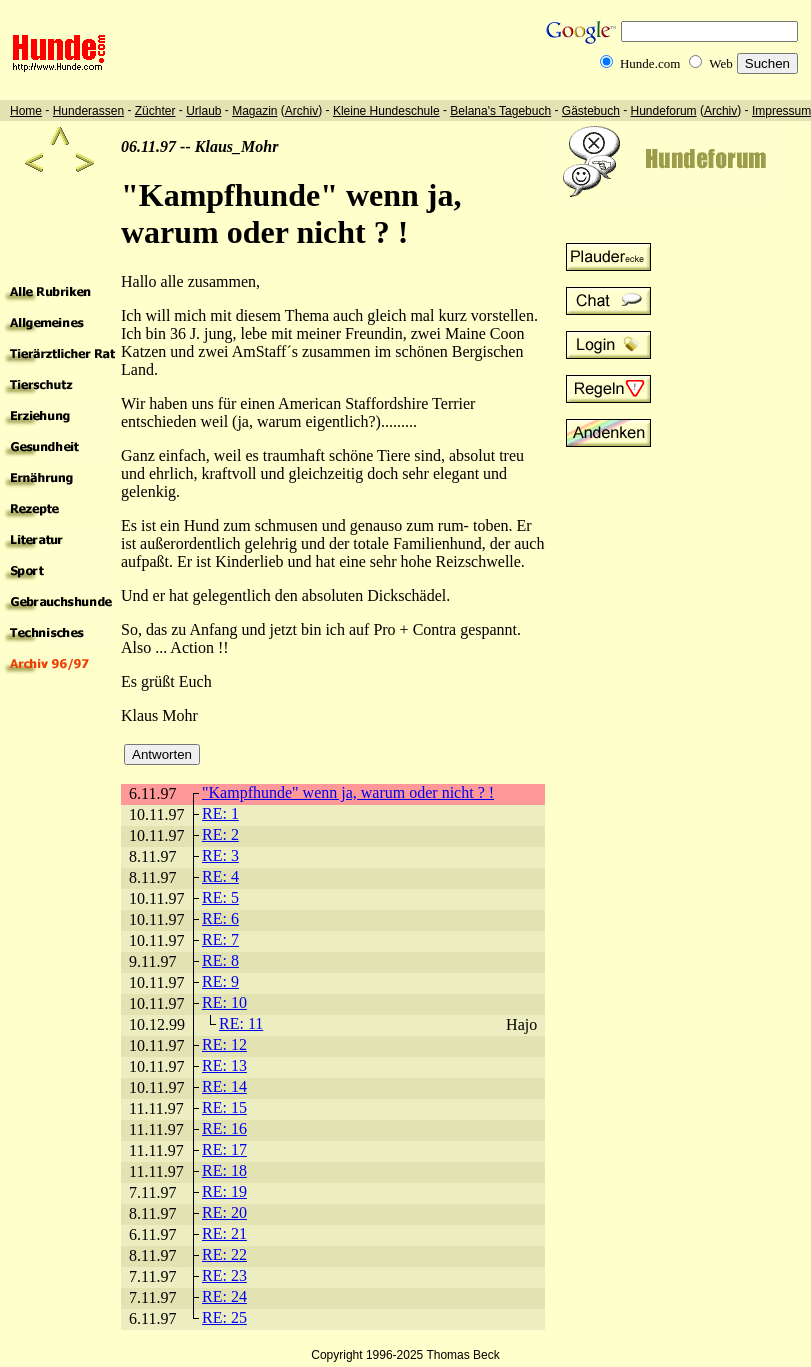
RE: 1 (220, 813)
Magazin (254, 111)
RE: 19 (224, 1191)
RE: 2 (220, 834)
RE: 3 (220, 855)
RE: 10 (224, 1002)
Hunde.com (650, 63)
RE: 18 (224, 1170)
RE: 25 (224, 1317)
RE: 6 (220, 918)
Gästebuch (591, 111)
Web (721, 63)
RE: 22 (224, 1254)
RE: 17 (224, 1149)
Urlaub (203, 111)
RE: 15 (224, 1107)
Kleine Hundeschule (386, 111)
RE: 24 (224, 1296)
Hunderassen (88, 111)
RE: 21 (224, 1233)
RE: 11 (241, 1023)
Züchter (155, 111)
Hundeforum (664, 111)
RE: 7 (220, 939)
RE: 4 (220, 876)
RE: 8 (220, 960)
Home (26, 111)
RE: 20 (224, 1212)
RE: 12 (224, 1044)
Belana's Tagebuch (500, 111)
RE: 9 (220, 981)
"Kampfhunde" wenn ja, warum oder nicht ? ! (348, 792)
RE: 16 (224, 1128)
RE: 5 (220, 897)
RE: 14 (224, 1086)
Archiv (301, 111)
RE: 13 (224, 1065)
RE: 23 (224, 1275)
